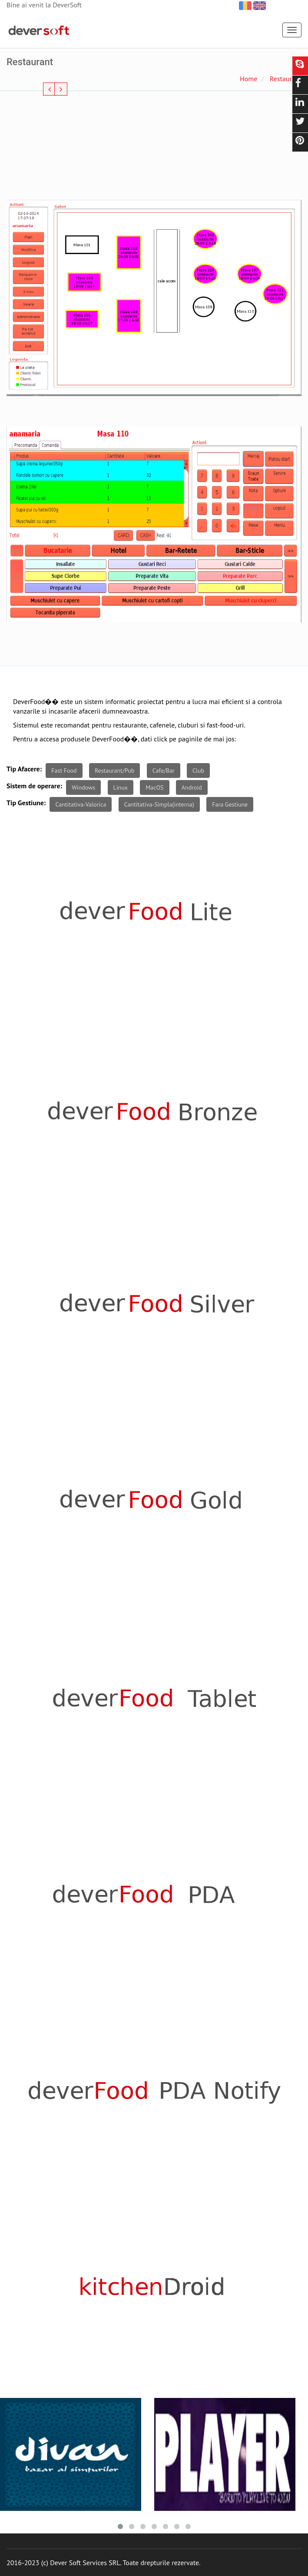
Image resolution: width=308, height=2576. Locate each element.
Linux (120, 787)
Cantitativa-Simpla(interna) (159, 804)
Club (198, 770)
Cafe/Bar (163, 770)
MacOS (154, 787)
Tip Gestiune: (26, 802)
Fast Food (63, 770)
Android (192, 787)
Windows (83, 787)
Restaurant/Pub (114, 770)
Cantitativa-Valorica (80, 804)
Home (248, 78)
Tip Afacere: (24, 768)
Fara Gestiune (230, 804)
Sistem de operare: (34, 785)
